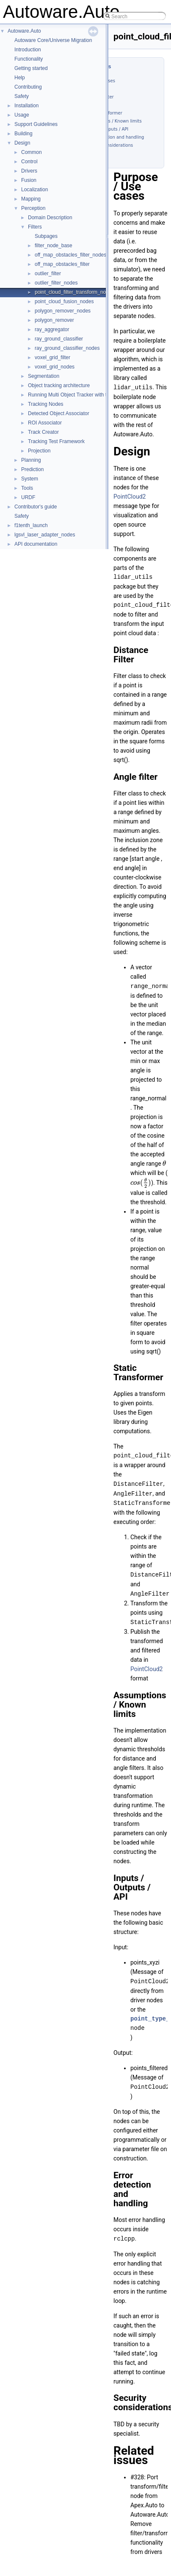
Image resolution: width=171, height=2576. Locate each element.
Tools (27, 488)
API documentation (35, 544)
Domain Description (50, 217)
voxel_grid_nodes (54, 367)
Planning (31, 460)
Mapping (31, 199)
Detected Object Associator (58, 413)
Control (29, 162)
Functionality (28, 59)
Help (19, 78)
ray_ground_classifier (59, 339)
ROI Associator (45, 423)
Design (22, 143)
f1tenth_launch (31, 525)
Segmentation (43, 376)
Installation (26, 106)
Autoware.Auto (24, 31)
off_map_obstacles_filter (62, 264)
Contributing (28, 87)
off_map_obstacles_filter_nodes (70, 255)
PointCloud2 (129, 496)
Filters (35, 227)
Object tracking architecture (59, 385)
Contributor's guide (35, 507)
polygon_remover (54, 320)
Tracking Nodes (45, 404)
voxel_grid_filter (52, 357)
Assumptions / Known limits (112, 121)
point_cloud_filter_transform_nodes (74, 292)
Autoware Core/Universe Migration (53, 40)
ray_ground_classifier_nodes (67, 348)
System (29, 479)
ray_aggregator (52, 329)
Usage (21, 115)
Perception (33, 208)
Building (23, 134)
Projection (39, 451)
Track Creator (43, 432)
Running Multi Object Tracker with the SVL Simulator (87, 395)
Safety (21, 96)
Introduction (27, 50)
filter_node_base (53, 245)
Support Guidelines (36, 124)
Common (31, 152)
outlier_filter (48, 273)
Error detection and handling (113, 137)
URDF (28, 497)
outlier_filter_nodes (56, 283)
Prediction (32, 469)
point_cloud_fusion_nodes (64, 301)
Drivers (29, 171)
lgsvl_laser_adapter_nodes (44, 535)
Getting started (31, 68)
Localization (34, 190)
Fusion (28, 180)
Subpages (46, 236)
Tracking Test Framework (56, 441)
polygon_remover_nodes (63, 311)
